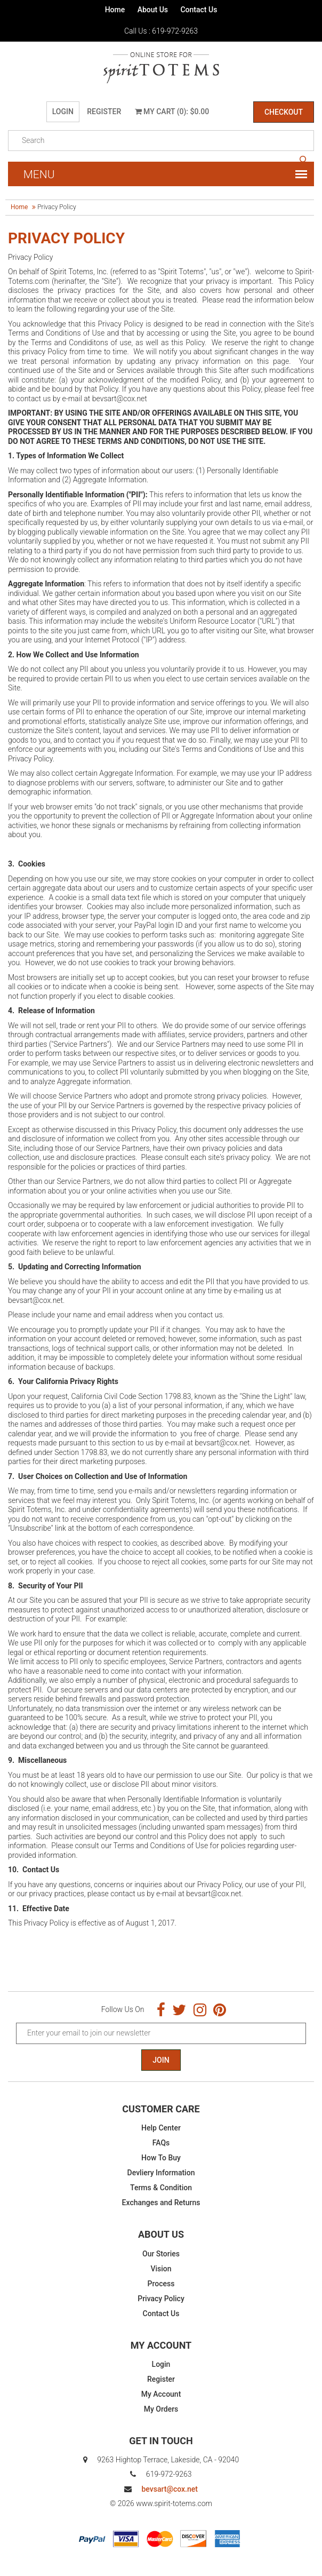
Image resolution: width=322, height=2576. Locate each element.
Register (104, 111)
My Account (161, 2394)
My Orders (161, 2409)
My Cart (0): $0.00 (172, 111)
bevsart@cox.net (169, 2489)
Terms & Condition (161, 2187)
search (303, 160)
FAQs (161, 2142)
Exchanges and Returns (161, 2202)
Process (161, 2283)
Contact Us (198, 9)
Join (160, 2060)
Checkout (283, 112)
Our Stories (161, 2253)
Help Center (161, 2128)
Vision (160, 2268)
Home (115, 9)
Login (63, 111)
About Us (153, 9)
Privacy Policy (161, 2298)
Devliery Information (161, 2172)
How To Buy (161, 2157)
